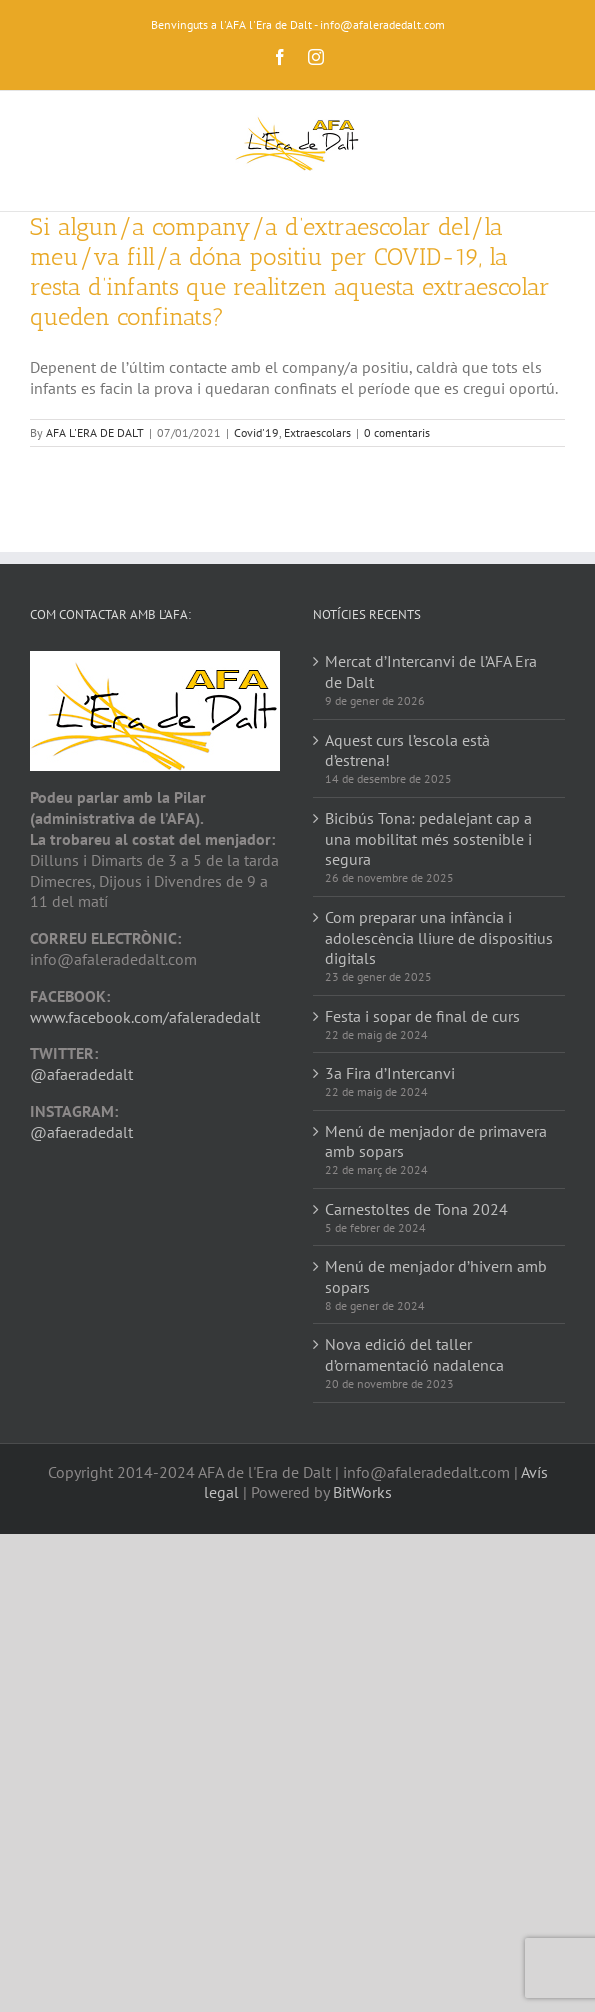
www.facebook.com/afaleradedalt (145, 1017)
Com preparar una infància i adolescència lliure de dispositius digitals (439, 938)
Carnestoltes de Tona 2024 (416, 1209)
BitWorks (362, 1492)
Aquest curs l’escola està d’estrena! (407, 750)
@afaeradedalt (81, 1074)
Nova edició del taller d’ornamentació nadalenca (414, 1354)
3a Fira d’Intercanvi (390, 1073)
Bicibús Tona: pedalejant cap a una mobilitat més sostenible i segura (428, 839)
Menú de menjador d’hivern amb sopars (436, 1276)
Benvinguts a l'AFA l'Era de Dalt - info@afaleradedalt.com (298, 24)
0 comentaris (397, 432)
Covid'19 (256, 432)
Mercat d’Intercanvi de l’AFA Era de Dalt (431, 671)
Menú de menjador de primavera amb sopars (436, 1141)
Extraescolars (317, 432)
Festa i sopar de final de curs (422, 1016)
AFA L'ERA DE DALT (95, 432)
